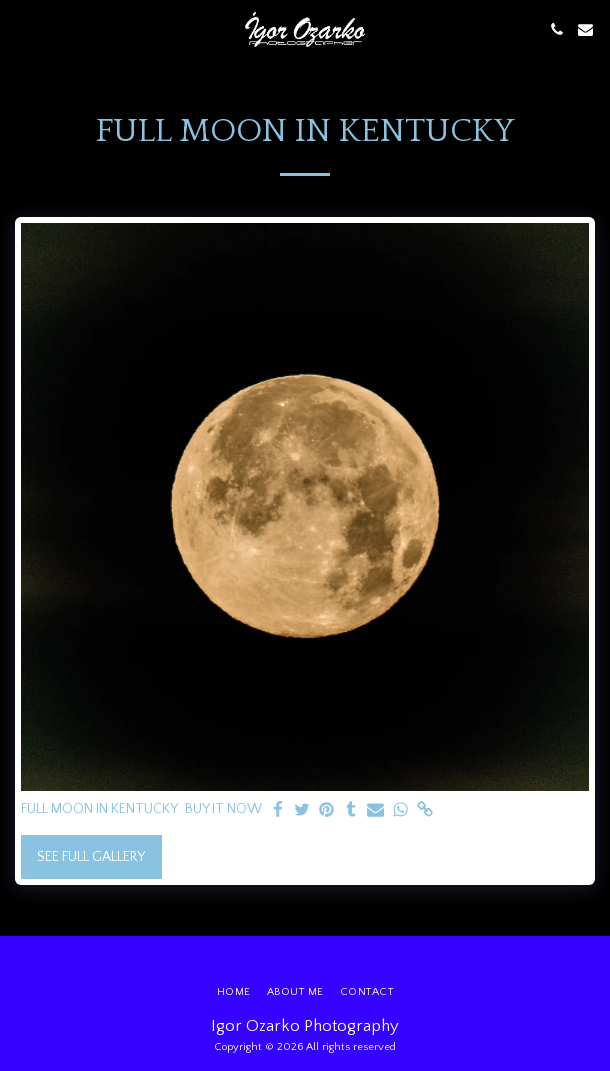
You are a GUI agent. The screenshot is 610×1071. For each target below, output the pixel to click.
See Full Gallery (91, 857)
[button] (22, 29)
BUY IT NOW (223, 809)
